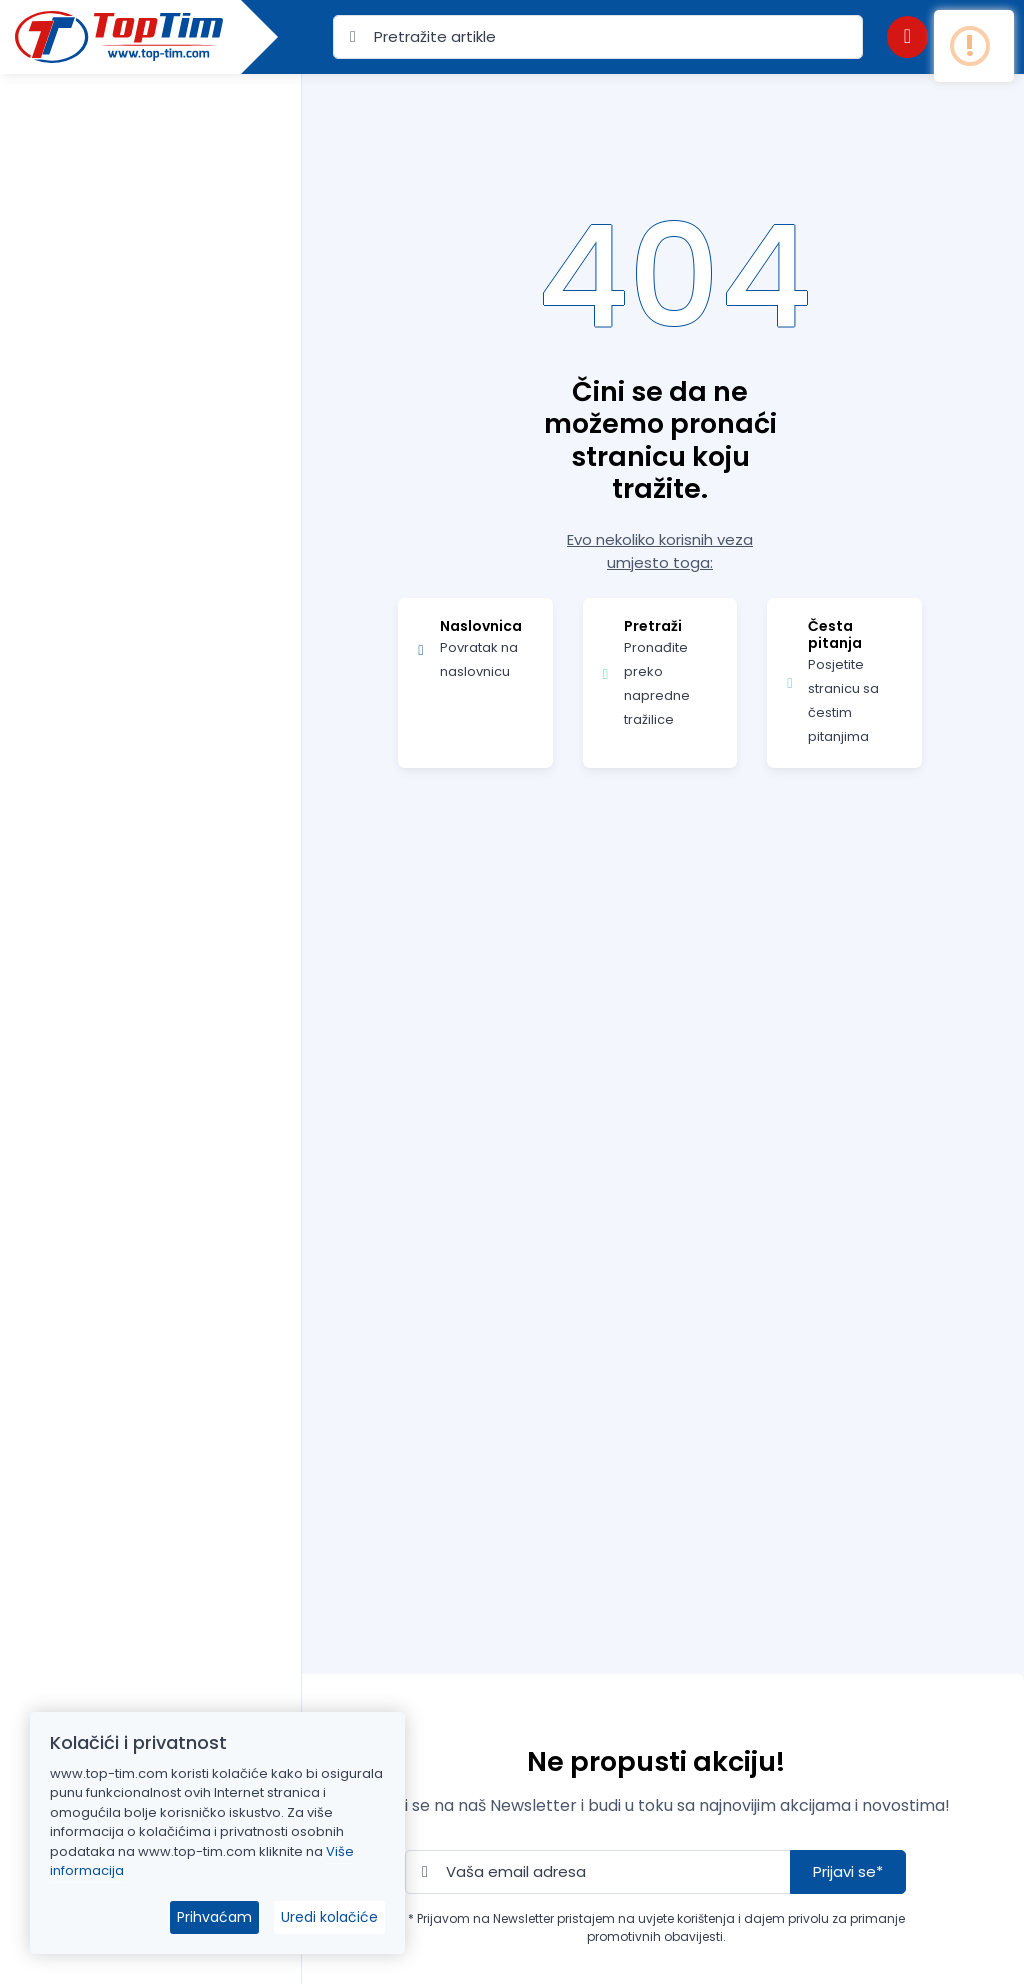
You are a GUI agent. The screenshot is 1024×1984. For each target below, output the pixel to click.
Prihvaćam (214, 1917)
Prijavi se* (848, 1871)
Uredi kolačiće (329, 1917)
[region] (150, 1004)
